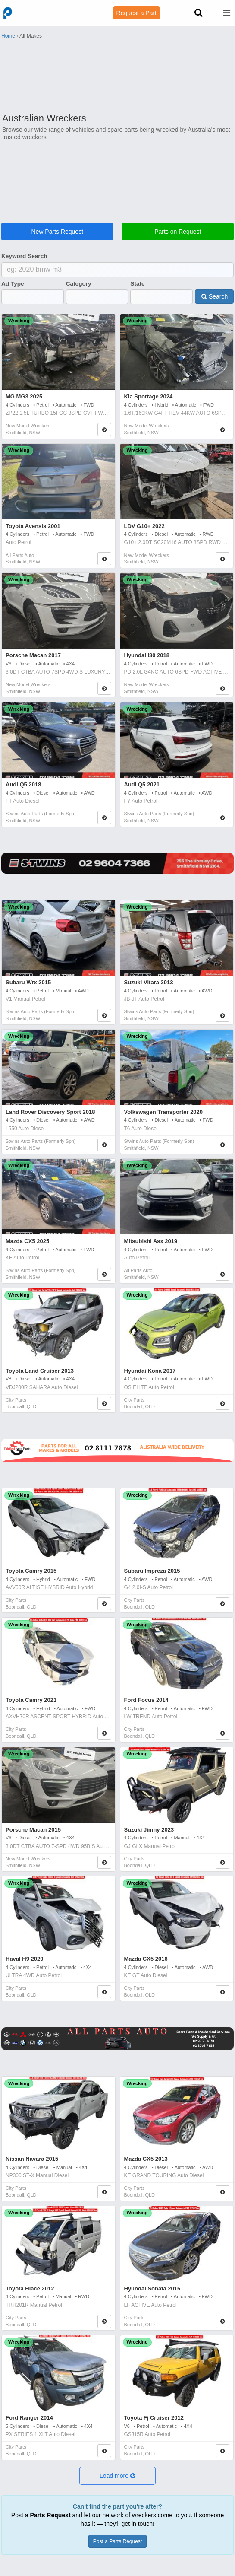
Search (214, 296)
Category (78, 283)
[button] (118, 2475)
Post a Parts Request (117, 2541)
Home (8, 36)
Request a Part (136, 13)
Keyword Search (24, 256)
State (137, 283)
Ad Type (12, 283)
